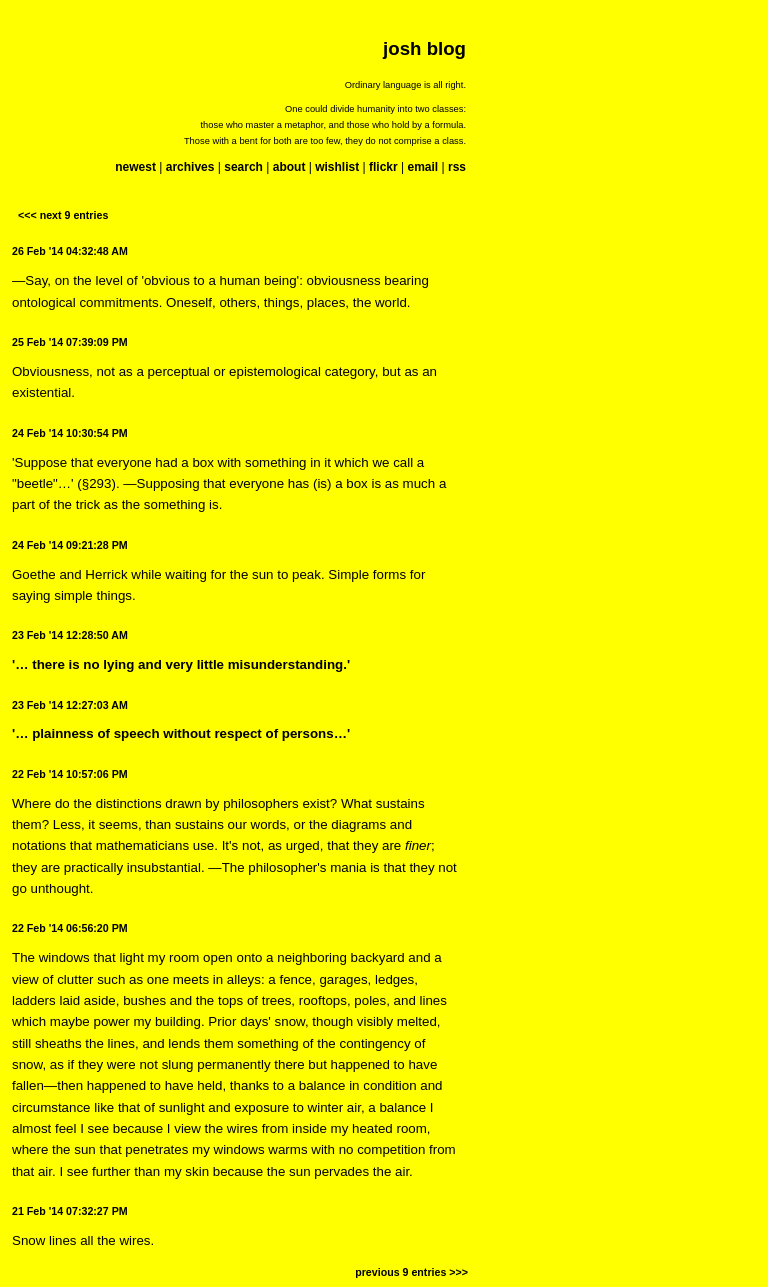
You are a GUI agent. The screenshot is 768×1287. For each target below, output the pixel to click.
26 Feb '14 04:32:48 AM (70, 251)
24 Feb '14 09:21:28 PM (70, 545)
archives (190, 167)
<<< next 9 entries (63, 215)
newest (135, 167)
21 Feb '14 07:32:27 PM (70, 1211)
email (422, 167)
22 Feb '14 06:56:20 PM (70, 928)
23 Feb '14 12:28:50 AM (70, 635)
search (243, 167)
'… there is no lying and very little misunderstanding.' (181, 664)
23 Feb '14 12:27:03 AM (70, 705)
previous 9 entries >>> (411, 1272)
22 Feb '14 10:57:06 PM (70, 774)
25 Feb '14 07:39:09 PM (70, 342)
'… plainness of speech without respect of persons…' (181, 733)
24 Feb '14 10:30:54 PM (70, 433)
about (289, 167)
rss (457, 167)
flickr (383, 167)
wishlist (337, 167)
